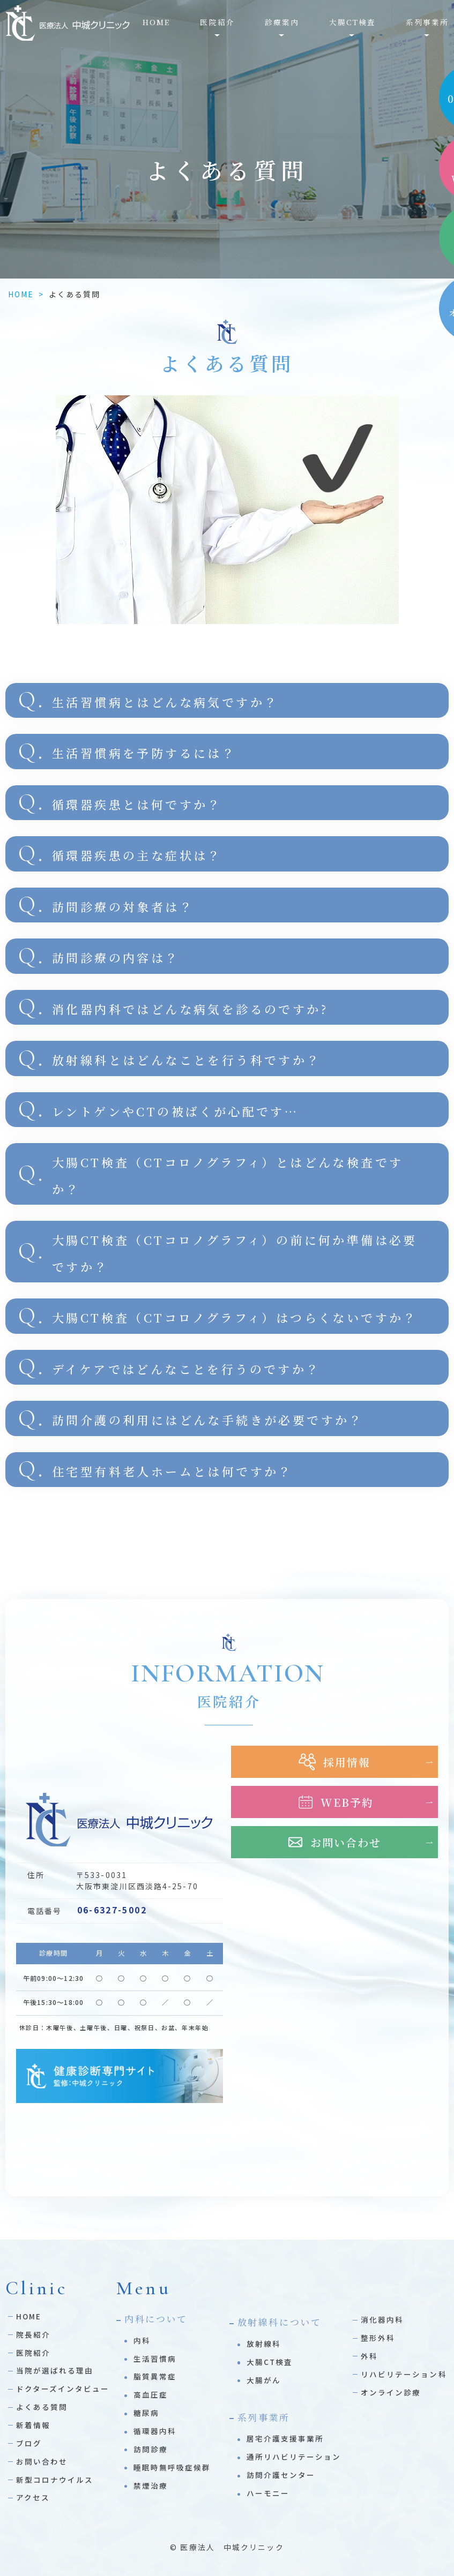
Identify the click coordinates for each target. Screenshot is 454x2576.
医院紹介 (33, 2352)
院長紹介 (33, 2334)
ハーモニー (268, 2493)
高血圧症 (150, 2394)
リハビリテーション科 (403, 2374)
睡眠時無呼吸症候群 (172, 2467)
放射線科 (264, 2343)
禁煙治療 (150, 2485)
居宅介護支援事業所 (285, 2438)
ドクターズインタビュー (62, 2388)
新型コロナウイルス (54, 2479)
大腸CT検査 (270, 2361)
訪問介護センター (281, 2474)
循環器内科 (154, 2430)
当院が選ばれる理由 (54, 2370)
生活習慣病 (154, 2358)
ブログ (29, 2443)
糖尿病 (146, 2412)
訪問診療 (150, 2449)
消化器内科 (382, 2319)
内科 (142, 2340)
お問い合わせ (42, 2461)
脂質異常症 (154, 2376)
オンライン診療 (391, 2392)
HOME (156, 22)
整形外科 (378, 2337)
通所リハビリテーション (294, 2456)
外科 (369, 2355)
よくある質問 (42, 2406)
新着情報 (33, 2425)
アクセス (33, 2497)
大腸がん (264, 2380)
